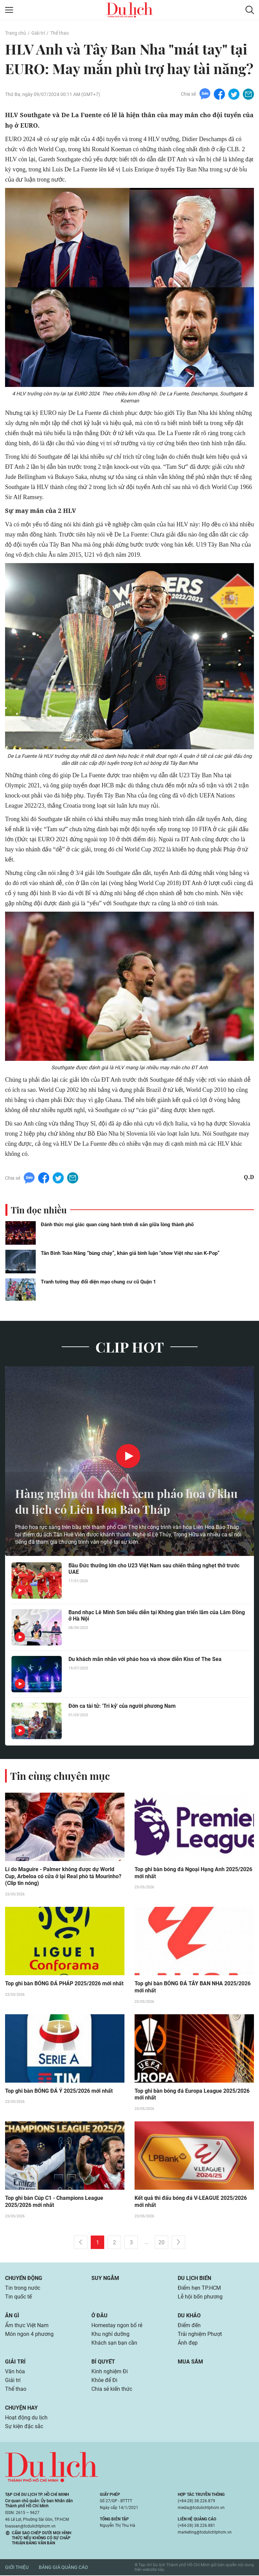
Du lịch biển (194, 2279)
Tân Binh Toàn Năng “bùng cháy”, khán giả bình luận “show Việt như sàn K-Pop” (130, 1253)
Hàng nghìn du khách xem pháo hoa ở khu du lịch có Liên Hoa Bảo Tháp (120, 1501)
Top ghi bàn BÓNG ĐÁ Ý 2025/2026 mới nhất (59, 2091)
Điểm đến (189, 2326)
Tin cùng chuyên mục (60, 1776)
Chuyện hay (21, 2408)
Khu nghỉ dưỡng (110, 2335)
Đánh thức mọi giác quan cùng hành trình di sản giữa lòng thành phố (117, 1224)
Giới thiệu (17, 2568)
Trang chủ (15, 33)
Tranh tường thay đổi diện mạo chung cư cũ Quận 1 (98, 1282)
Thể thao (59, 33)
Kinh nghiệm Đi (109, 2372)
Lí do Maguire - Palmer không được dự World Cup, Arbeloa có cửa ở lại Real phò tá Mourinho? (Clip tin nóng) (63, 1876)
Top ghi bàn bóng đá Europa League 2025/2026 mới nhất (192, 2095)
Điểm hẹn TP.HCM (199, 2288)
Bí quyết (103, 2362)
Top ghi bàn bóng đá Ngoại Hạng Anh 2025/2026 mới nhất (193, 1873)
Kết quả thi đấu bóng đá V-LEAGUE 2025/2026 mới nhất (191, 2202)
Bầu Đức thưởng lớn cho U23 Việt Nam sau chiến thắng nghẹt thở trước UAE (153, 1568)
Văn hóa (15, 2372)
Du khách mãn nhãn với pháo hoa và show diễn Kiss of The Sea (145, 1659)
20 (162, 2243)
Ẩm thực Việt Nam (27, 2326)
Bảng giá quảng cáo (63, 2568)
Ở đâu (99, 2316)
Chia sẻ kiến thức (111, 2389)
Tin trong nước (22, 2288)
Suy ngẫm (105, 2279)
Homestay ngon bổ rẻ (116, 2326)
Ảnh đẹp (188, 2343)
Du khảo (189, 2316)
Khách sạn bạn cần (114, 2343)
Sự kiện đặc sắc (24, 2427)
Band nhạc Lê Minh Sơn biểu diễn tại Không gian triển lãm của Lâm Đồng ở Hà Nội (156, 1615)
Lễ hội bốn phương (200, 2297)
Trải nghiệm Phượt (200, 2335)
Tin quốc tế (18, 2297)
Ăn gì (12, 2316)
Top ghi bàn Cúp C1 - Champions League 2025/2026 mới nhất (54, 2202)
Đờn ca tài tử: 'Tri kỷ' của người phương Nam (122, 1706)
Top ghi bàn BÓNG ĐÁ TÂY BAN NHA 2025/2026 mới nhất (193, 1987)
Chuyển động (23, 2279)
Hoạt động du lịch (26, 2418)
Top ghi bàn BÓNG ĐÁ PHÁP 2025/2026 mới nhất (64, 1984)
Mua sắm (190, 2362)
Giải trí (38, 33)
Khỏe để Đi (104, 2381)
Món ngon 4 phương (29, 2335)
